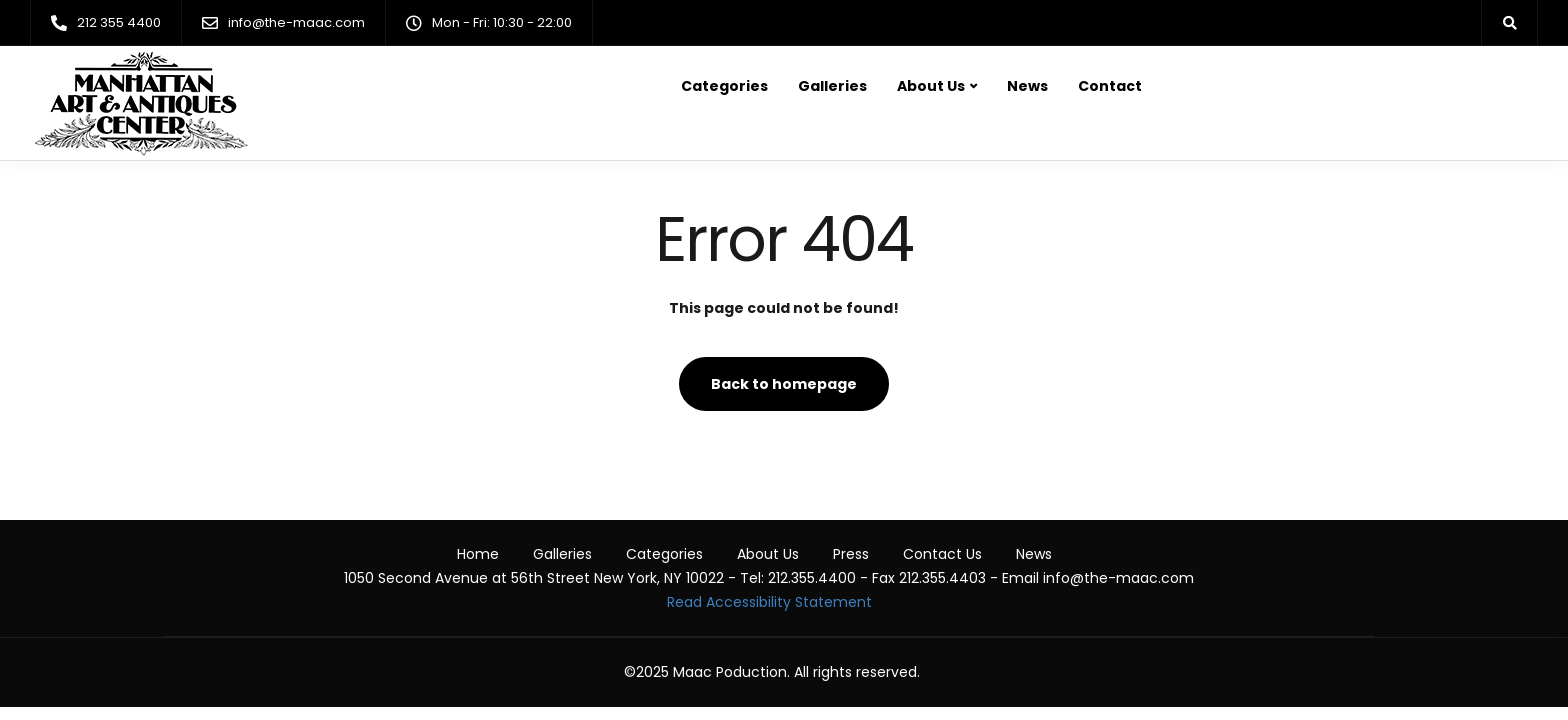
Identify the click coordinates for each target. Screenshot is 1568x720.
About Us (931, 86)
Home (478, 554)
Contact (1110, 86)
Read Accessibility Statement (769, 602)
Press (851, 554)
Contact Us (942, 554)
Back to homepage (784, 384)
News (1027, 86)
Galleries (832, 86)
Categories (724, 86)
